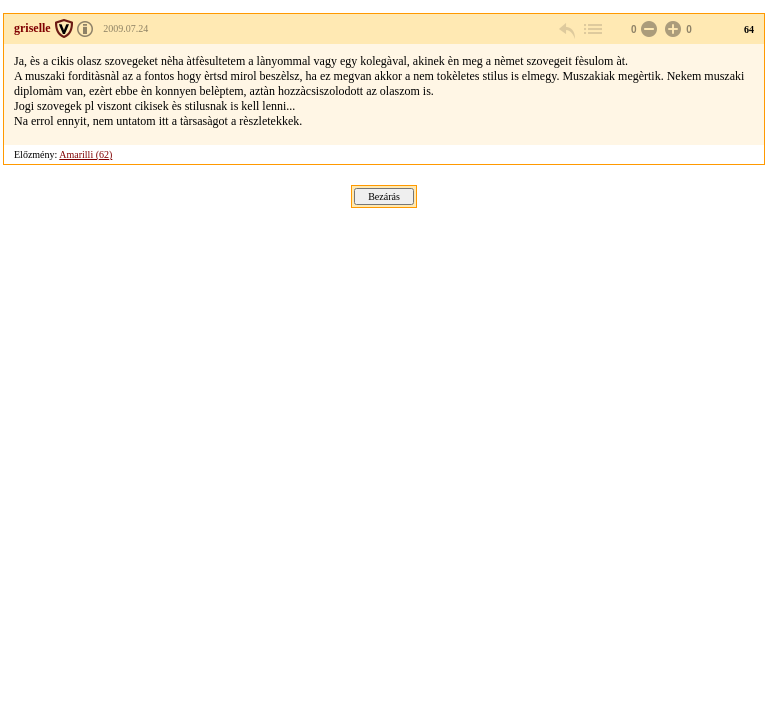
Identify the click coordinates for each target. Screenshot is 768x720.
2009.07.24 (125, 28)
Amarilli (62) (85, 154)
